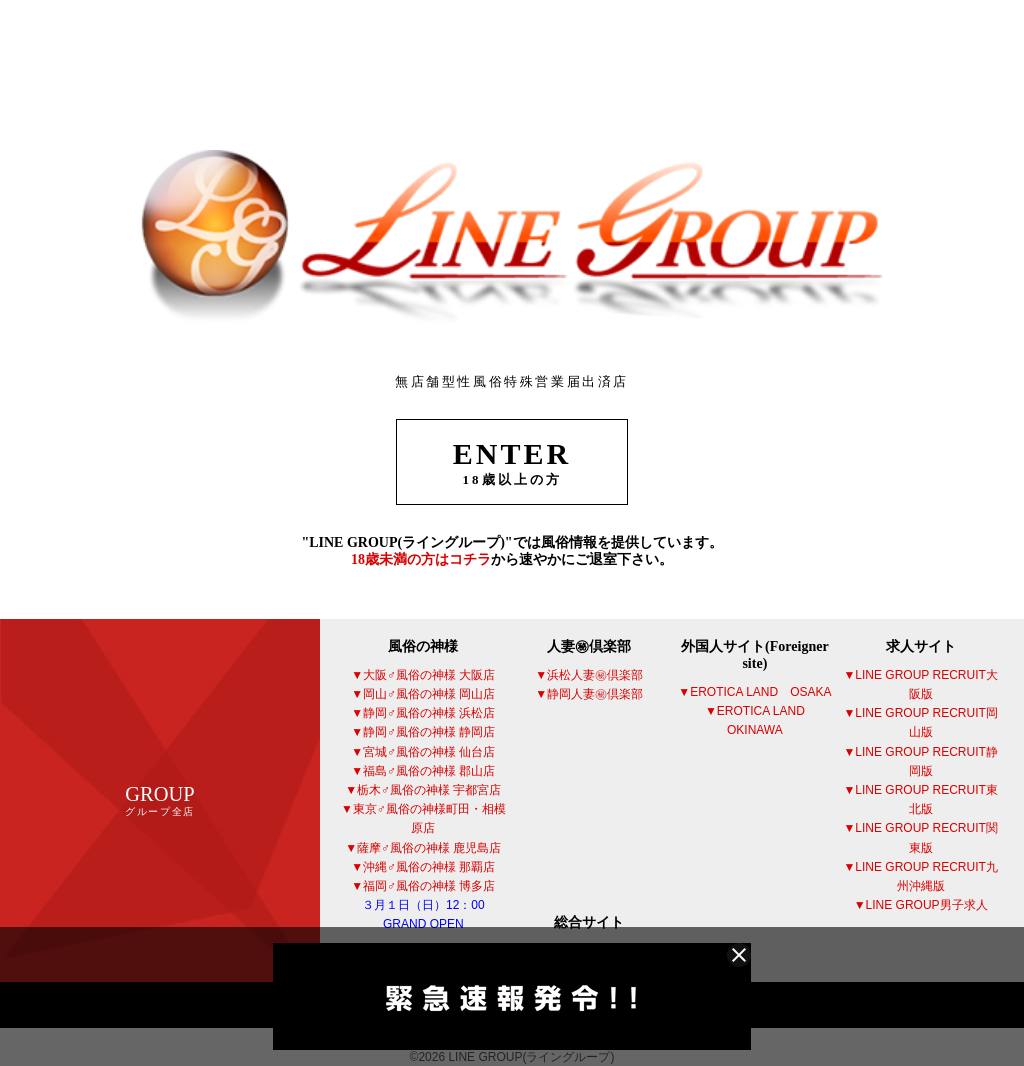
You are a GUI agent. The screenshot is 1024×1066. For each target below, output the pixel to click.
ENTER (512, 462)
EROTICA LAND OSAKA (760, 692)
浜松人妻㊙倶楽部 (595, 675)
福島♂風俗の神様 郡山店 (429, 771)
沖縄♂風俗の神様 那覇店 (429, 867)
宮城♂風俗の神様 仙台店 (429, 752)
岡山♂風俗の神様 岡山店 (429, 694)
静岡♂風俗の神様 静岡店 (429, 732)
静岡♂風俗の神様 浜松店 (429, 713)
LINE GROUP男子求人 (927, 905)
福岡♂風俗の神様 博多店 (428, 905)
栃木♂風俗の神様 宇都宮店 (429, 790)
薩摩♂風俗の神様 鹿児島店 (429, 848)
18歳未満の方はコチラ (421, 559)
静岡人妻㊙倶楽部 (595, 694)
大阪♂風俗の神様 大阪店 (429, 675)
